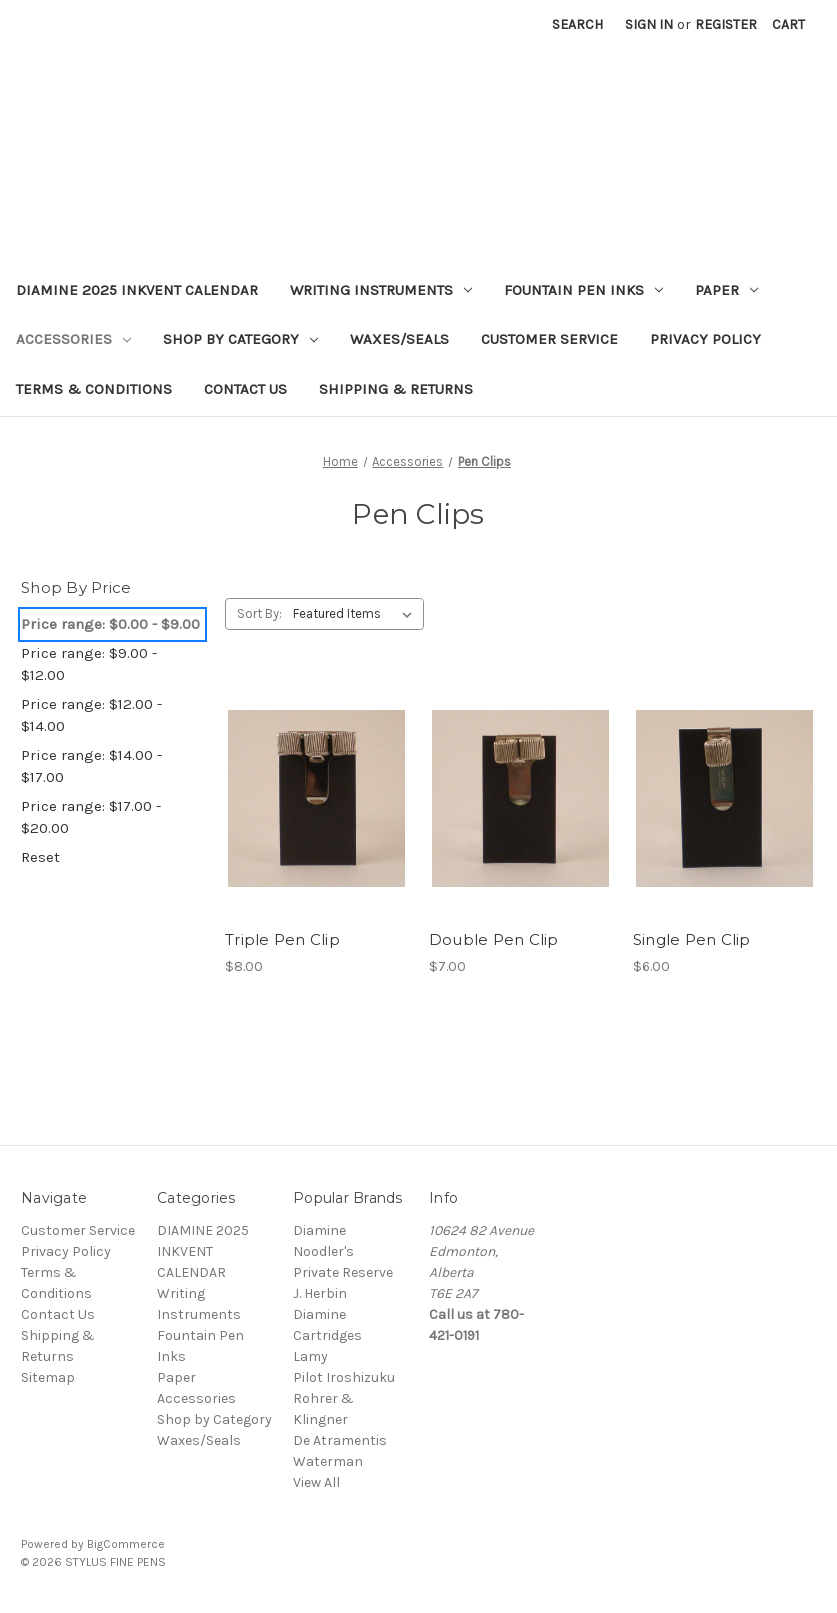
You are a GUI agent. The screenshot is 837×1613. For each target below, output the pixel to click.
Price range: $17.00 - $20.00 (91, 817)
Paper (726, 290)
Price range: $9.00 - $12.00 (89, 664)
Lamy (310, 1356)
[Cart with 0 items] (788, 24)
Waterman (328, 1461)
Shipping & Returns (396, 389)
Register (726, 24)
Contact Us (245, 389)
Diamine (319, 1230)
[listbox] (356, 614)
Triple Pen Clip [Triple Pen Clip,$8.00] (282, 939)
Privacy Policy (705, 339)
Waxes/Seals (399, 339)
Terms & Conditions (94, 389)
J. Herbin (320, 1293)
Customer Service (549, 339)
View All (316, 1482)
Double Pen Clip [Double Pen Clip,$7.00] (494, 939)
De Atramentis (340, 1440)
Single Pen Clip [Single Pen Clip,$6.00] (692, 939)
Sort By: (259, 613)
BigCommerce (126, 1544)
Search (577, 24)
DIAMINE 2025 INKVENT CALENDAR (137, 290)
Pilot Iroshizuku (344, 1377)
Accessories (73, 339)
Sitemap (48, 1377)
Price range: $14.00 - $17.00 (91, 766)
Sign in (649, 24)
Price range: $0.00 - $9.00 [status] (110, 624)
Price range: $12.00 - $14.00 (91, 715)
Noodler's (323, 1251)
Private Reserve (343, 1272)
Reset (40, 857)
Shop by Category (240, 339)
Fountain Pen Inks (583, 290)
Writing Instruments (381, 290)
